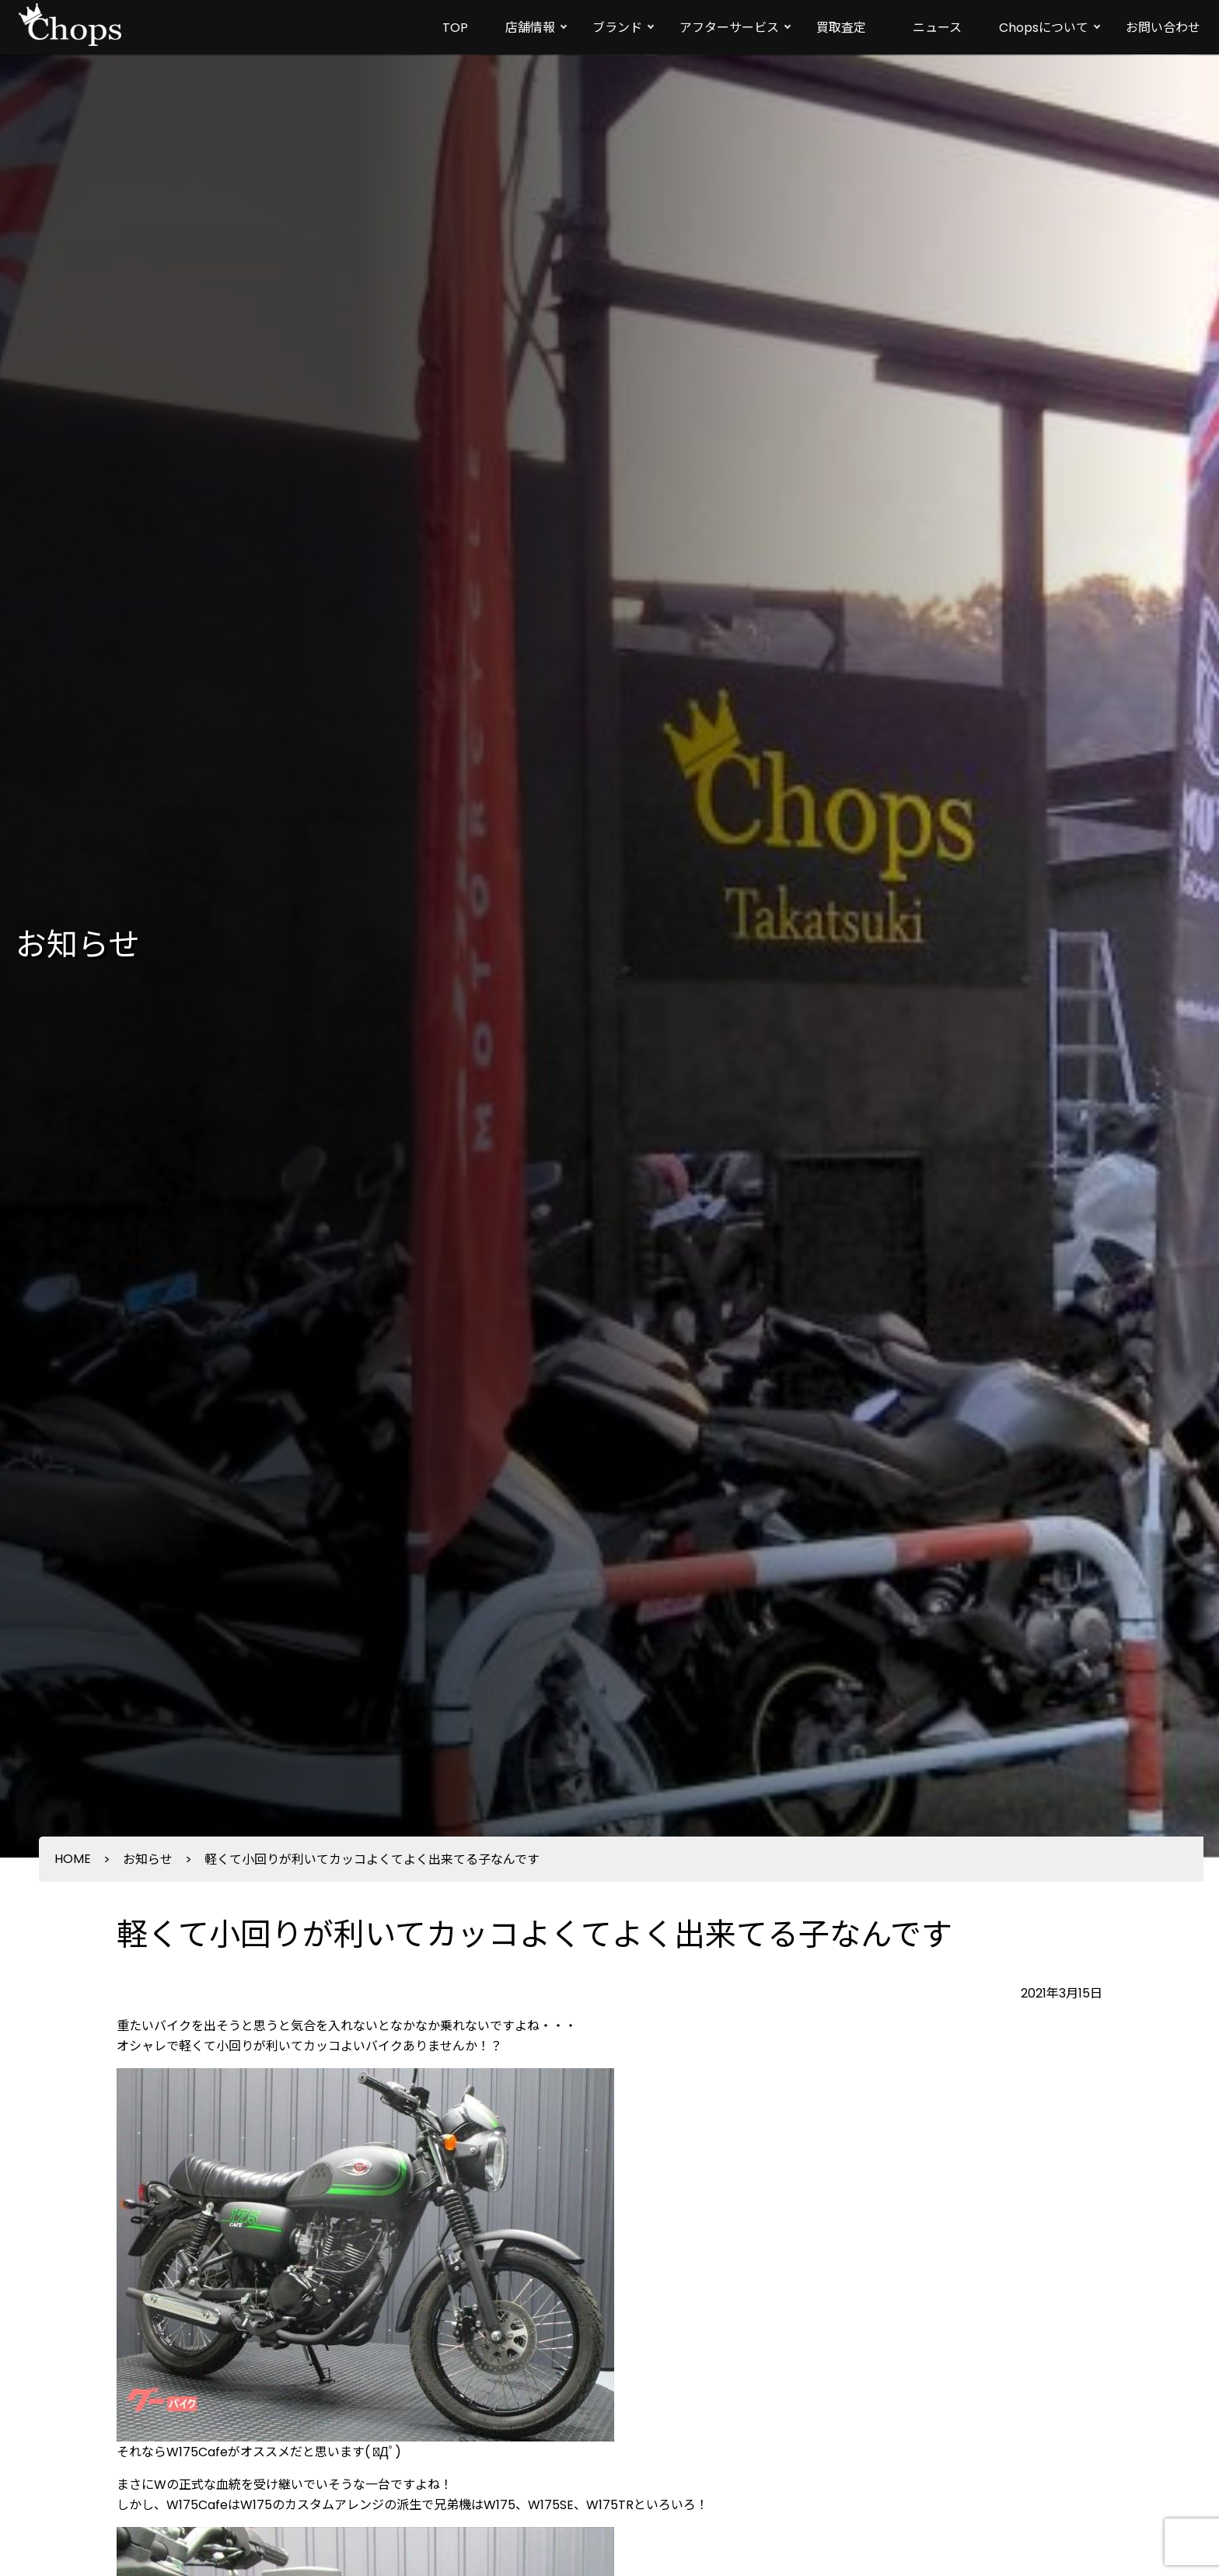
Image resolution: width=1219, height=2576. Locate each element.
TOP (455, 28)
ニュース (937, 28)
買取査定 (841, 28)
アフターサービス (729, 28)
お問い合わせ (1163, 28)
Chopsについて (1043, 28)
